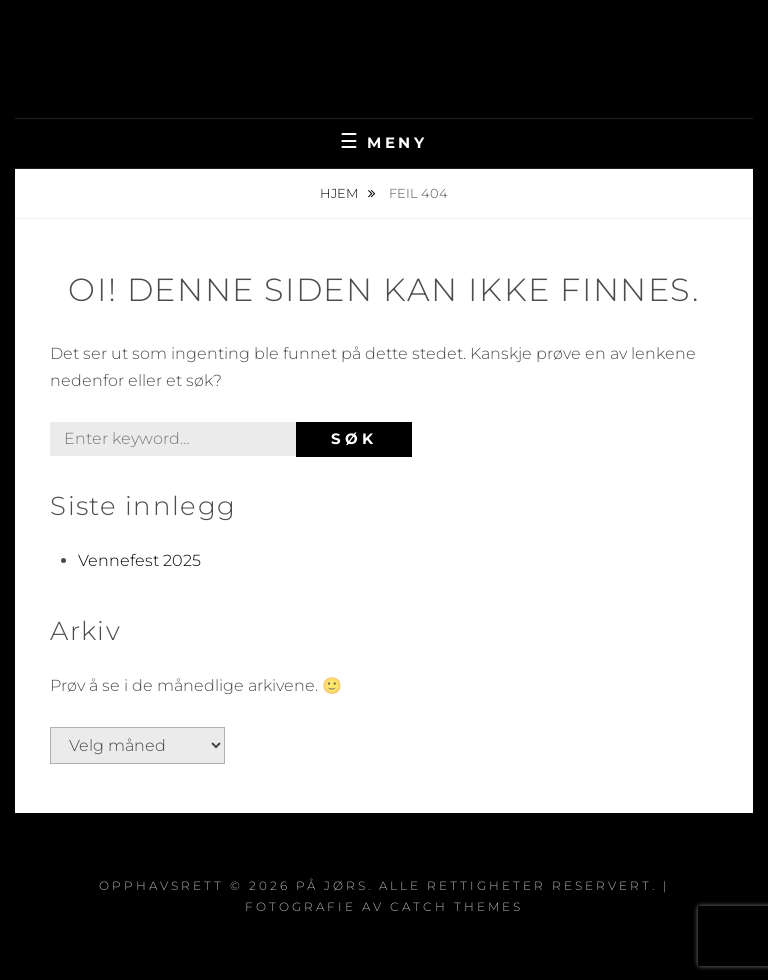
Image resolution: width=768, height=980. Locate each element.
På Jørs (384, 44)
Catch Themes (456, 906)
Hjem (340, 193)
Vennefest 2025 (139, 560)
